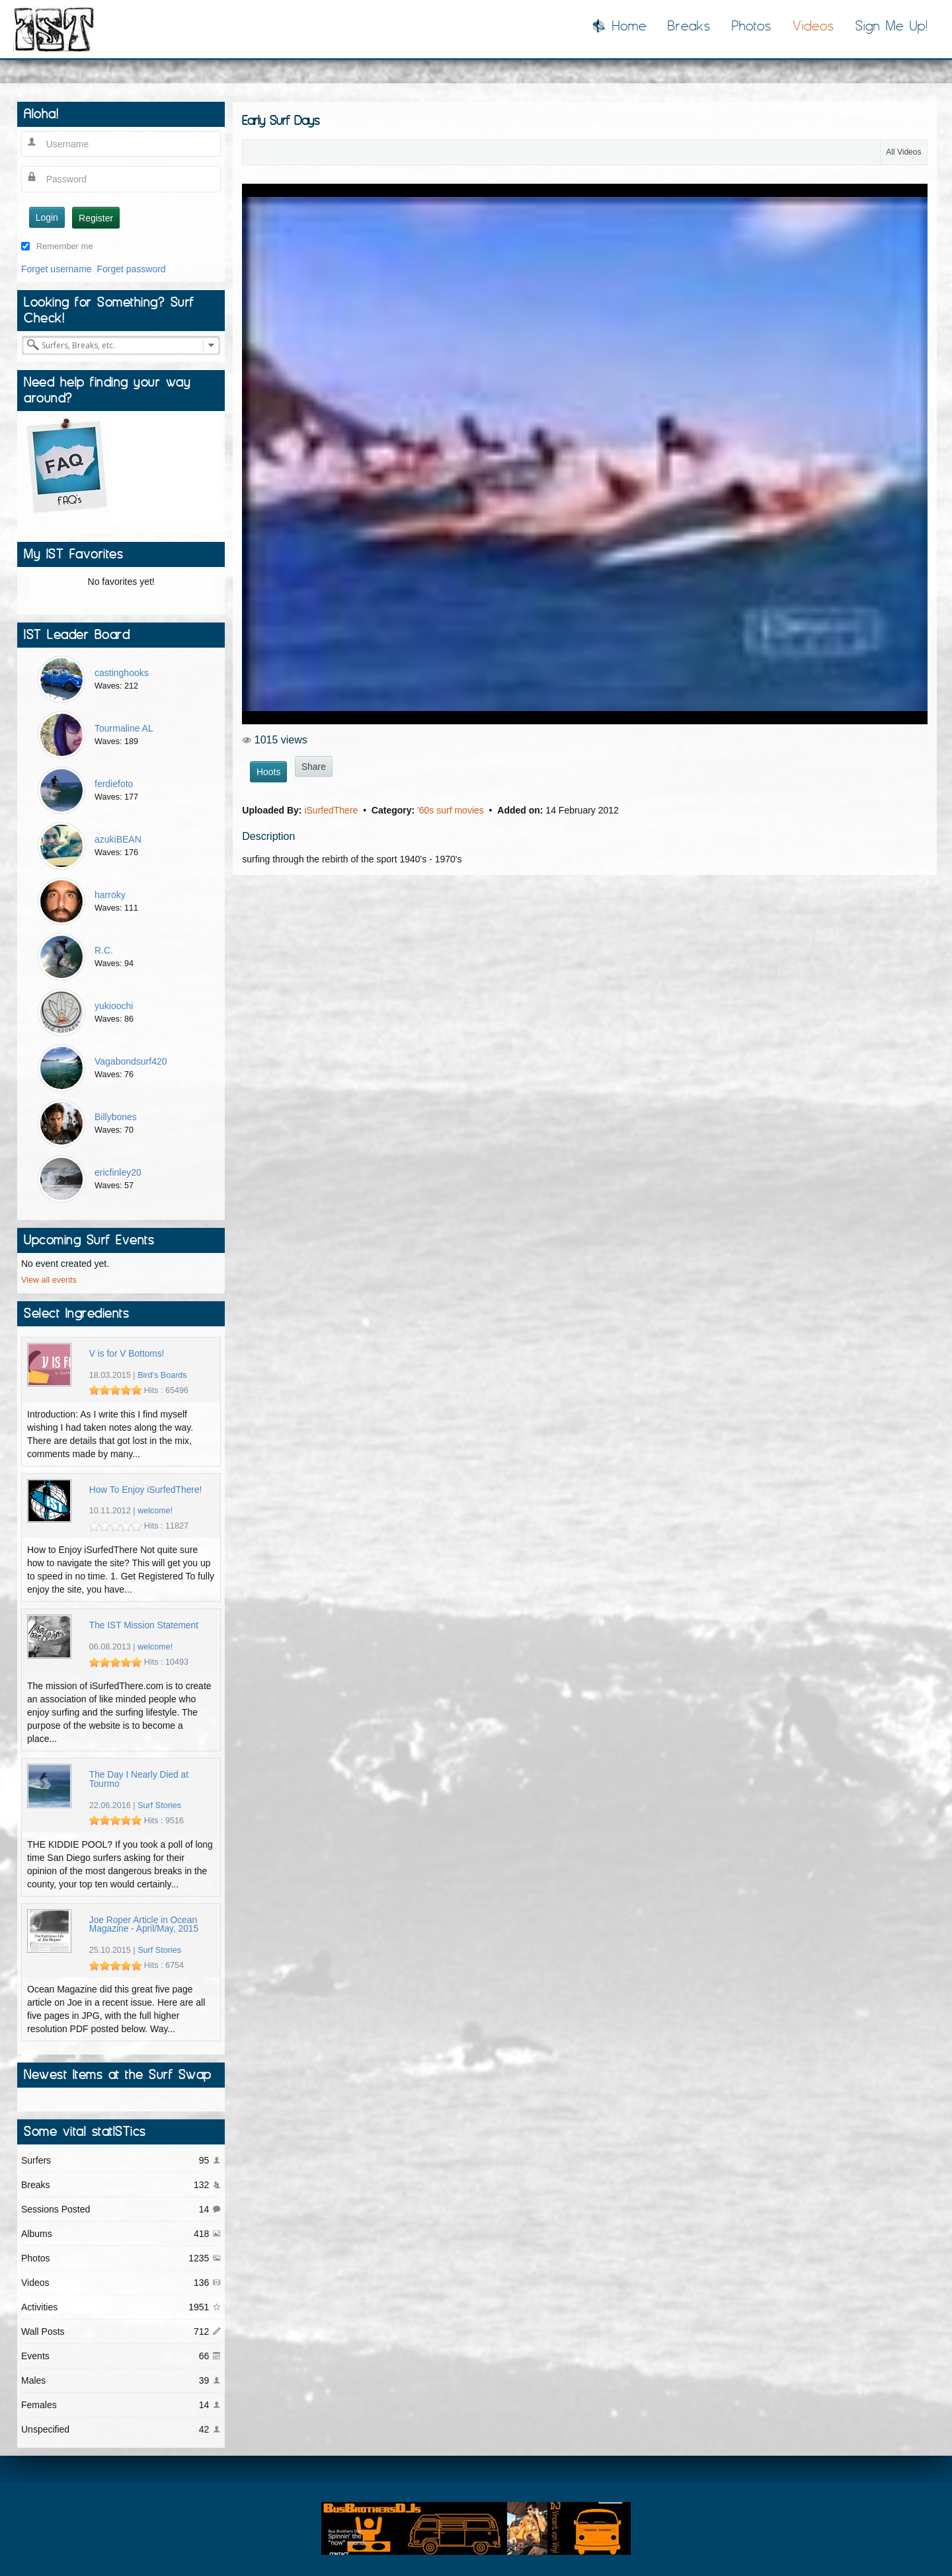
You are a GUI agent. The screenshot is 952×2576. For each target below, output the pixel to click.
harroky (110, 895)
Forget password (131, 269)
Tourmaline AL (124, 728)
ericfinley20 (118, 1172)
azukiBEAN (118, 839)
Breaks (689, 25)
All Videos (903, 152)
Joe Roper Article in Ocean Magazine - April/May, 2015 (143, 1924)
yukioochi (114, 1006)
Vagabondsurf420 (131, 1061)
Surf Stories (159, 1805)
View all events (49, 1280)
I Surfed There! (54, 29)
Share (313, 766)
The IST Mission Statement (143, 1625)
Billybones (116, 1117)
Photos (752, 25)
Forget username (56, 269)
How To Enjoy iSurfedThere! (145, 1490)
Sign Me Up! (891, 25)
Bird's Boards (162, 1375)
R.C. (104, 950)
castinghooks (122, 672)
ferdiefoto (114, 783)
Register (96, 218)
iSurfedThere (332, 810)
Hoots (269, 772)
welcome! (155, 1510)
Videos (813, 25)
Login (47, 217)
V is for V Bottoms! (127, 1354)
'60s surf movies (452, 810)
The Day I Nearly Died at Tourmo (138, 1779)
